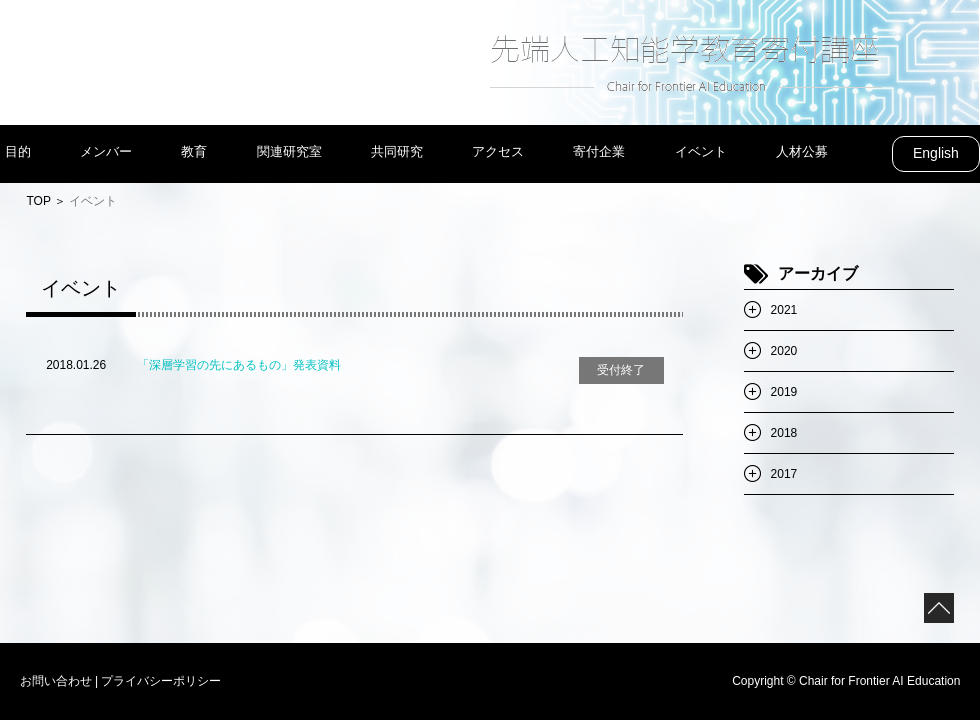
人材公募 (802, 151)
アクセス (498, 151)
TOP (38, 201)
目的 (18, 151)
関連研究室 (289, 151)
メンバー (106, 151)
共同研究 (397, 151)
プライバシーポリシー (161, 681)
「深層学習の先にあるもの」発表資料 (239, 365)
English (936, 153)
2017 (784, 474)
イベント (701, 151)
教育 (194, 151)
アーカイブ (818, 273)
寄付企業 (599, 151)
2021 (784, 310)
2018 (784, 433)
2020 (784, 351)
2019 (784, 392)
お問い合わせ (56, 681)
